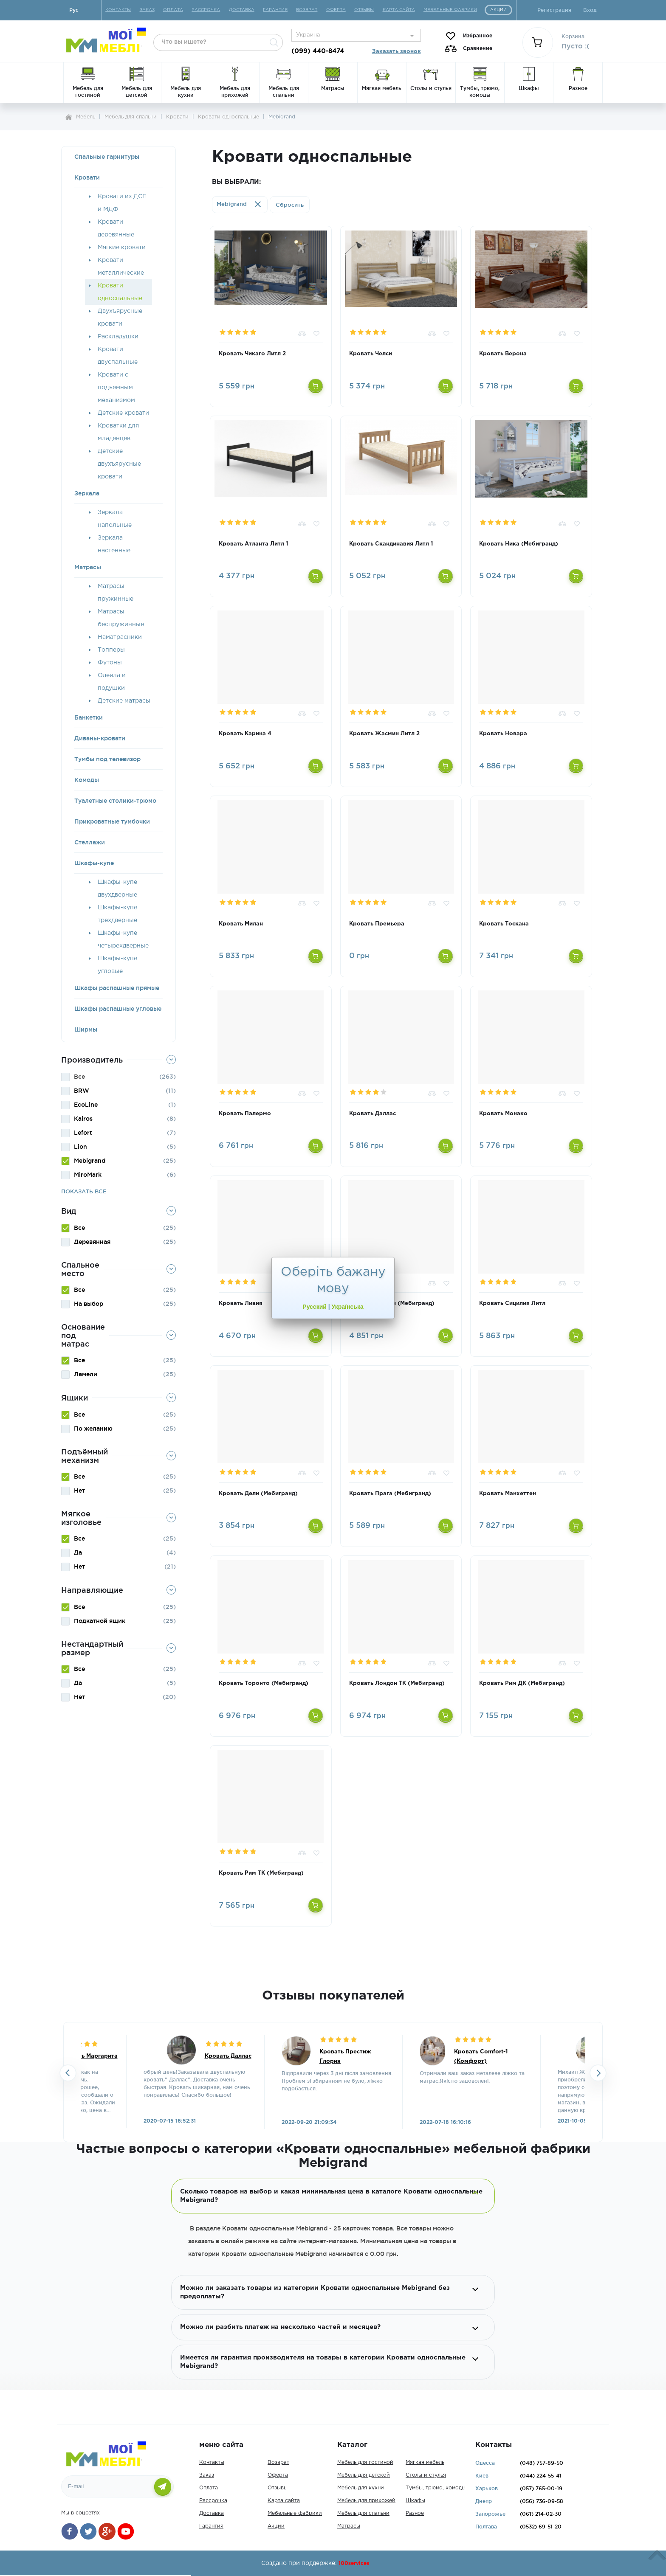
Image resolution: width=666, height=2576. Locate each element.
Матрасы (87, 567)
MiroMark (88, 1174)
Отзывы (278, 2488)
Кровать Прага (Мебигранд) (390, 1493)
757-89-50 (541, 2463)
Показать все (84, 1191)
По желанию (93, 1428)
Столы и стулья (426, 2475)
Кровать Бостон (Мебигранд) (392, 1303)
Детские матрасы (124, 700)
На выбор (88, 1303)
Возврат (278, 2462)
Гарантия (211, 2526)
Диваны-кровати (99, 738)
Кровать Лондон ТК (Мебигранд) (397, 1683)
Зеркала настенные (114, 544)
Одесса (485, 2463)
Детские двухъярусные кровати (119, 464)
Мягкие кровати (122, 247)
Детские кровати (123, 413)
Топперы (111, 649)
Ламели (85, 1374)
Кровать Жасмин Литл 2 (384, 733)
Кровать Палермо (245, 1113)
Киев (481, 2475)
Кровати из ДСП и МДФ (122, 203)
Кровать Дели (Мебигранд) (258, 1493)
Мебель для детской (363, 2475)
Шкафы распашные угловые (117, 1008)
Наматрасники (120, 637)
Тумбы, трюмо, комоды (436, 2488)
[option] (333, 2082)
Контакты (211, 2462)
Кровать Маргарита (89, 2056)
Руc (74, 10)
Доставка (211, 2513)
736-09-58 (541, 2501)
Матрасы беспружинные (121, 618)
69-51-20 (541, 2526)
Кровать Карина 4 (245, 733)
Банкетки (88, 717)
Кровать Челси (370, 354)
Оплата (208, 2488)
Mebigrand (89, 1160)
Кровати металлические (121, 267)
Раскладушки (118, 336)
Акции (276, 2526)
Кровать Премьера (376, 924)
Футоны (110, 662)
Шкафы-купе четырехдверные (123, 939)
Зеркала (86, 493)
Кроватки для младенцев (118, 432)
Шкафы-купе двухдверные (117, 888)
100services (354, 2563)
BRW (81, 1090)
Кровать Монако (503, 1113)
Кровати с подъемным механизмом (116, 387)
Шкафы (415, 2500)
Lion (80, 1146)
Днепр (483, 2501)
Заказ (206, 2475)
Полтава (486, 2526)
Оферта (278, 2475)
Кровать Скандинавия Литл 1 (391, 544)
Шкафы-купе (94, 863)
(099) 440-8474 (317, 51)
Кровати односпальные (120, 292)
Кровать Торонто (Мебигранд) (263, 1683)
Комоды (86, 779)
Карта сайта (284, 2500)
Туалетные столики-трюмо (115, 800)
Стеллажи (89, 842)
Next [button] (598, 2072)
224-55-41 (541, 2475)
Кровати (87, 177)
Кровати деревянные (116, 228)
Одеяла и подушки (112, 682)
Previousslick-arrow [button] (67, 2072)
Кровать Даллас (372, 1113)
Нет (79, 1490)
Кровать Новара (503, 733)
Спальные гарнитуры (106, 156)
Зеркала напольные (115, 519)
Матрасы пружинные (115, 593)
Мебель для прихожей (366, 2500)
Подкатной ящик (99, 1620)
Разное (415, 2513)
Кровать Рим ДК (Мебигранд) (522, 1683)
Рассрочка (213, 2500)
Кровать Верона (503, 354)
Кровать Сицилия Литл (512, 1303)
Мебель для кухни (360, 2488)
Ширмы (85, 1029)
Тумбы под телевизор (107, 759)
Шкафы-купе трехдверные (117, 914)
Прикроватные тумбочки (112, 821)
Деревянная (92, 1241)
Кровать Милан (241, 924)
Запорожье (490, 2514)
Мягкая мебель (425, 2462)
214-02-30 (541, 2514)
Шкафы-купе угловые (117, 965)
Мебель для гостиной (365, 2462)
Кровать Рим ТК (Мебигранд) (261, 1873)
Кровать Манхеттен (507, 1493)
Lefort (83, 1132)
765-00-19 (541, 2488)
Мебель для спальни (363, 2513)
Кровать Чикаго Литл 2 (252, 354)
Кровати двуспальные (118, 356)
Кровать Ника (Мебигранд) (518, 544)
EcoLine (86, 1104)
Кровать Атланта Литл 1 (253, 544)
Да (78, 1552)
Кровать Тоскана (504, 924)
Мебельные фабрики (295, 2513)
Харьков (486, 2488)
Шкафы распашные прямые (116, 987)
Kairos (83, 1118)
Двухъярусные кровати (120, 317)
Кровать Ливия (240, 1303)
